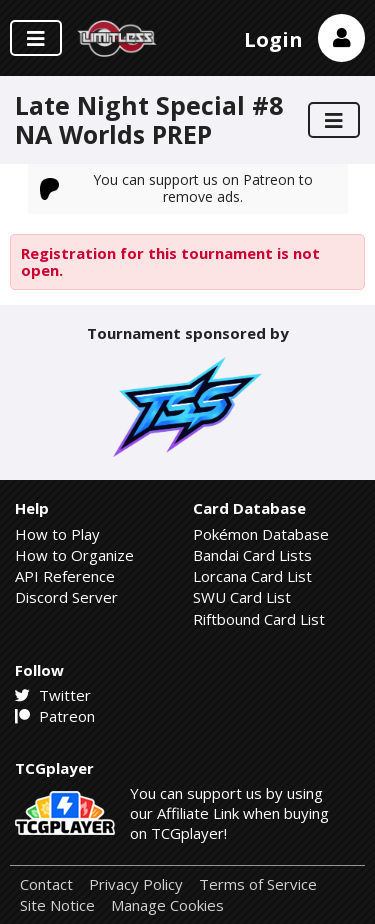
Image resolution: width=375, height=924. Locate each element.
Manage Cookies (167, 905)
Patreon (55, 716)
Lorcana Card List (252, 576)
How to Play (57, 534)
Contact (46, 884)
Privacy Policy (136, 884)
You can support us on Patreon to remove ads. (177, 187)
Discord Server (66, 597)
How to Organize (74, 555)
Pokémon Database (261, 534)
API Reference (65, 576)
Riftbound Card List (259, 619)
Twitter (53, 695)
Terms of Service (258, 884)
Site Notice (57, 905)
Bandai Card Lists (252, 555)
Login (273, 39)
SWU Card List (242, 597)
